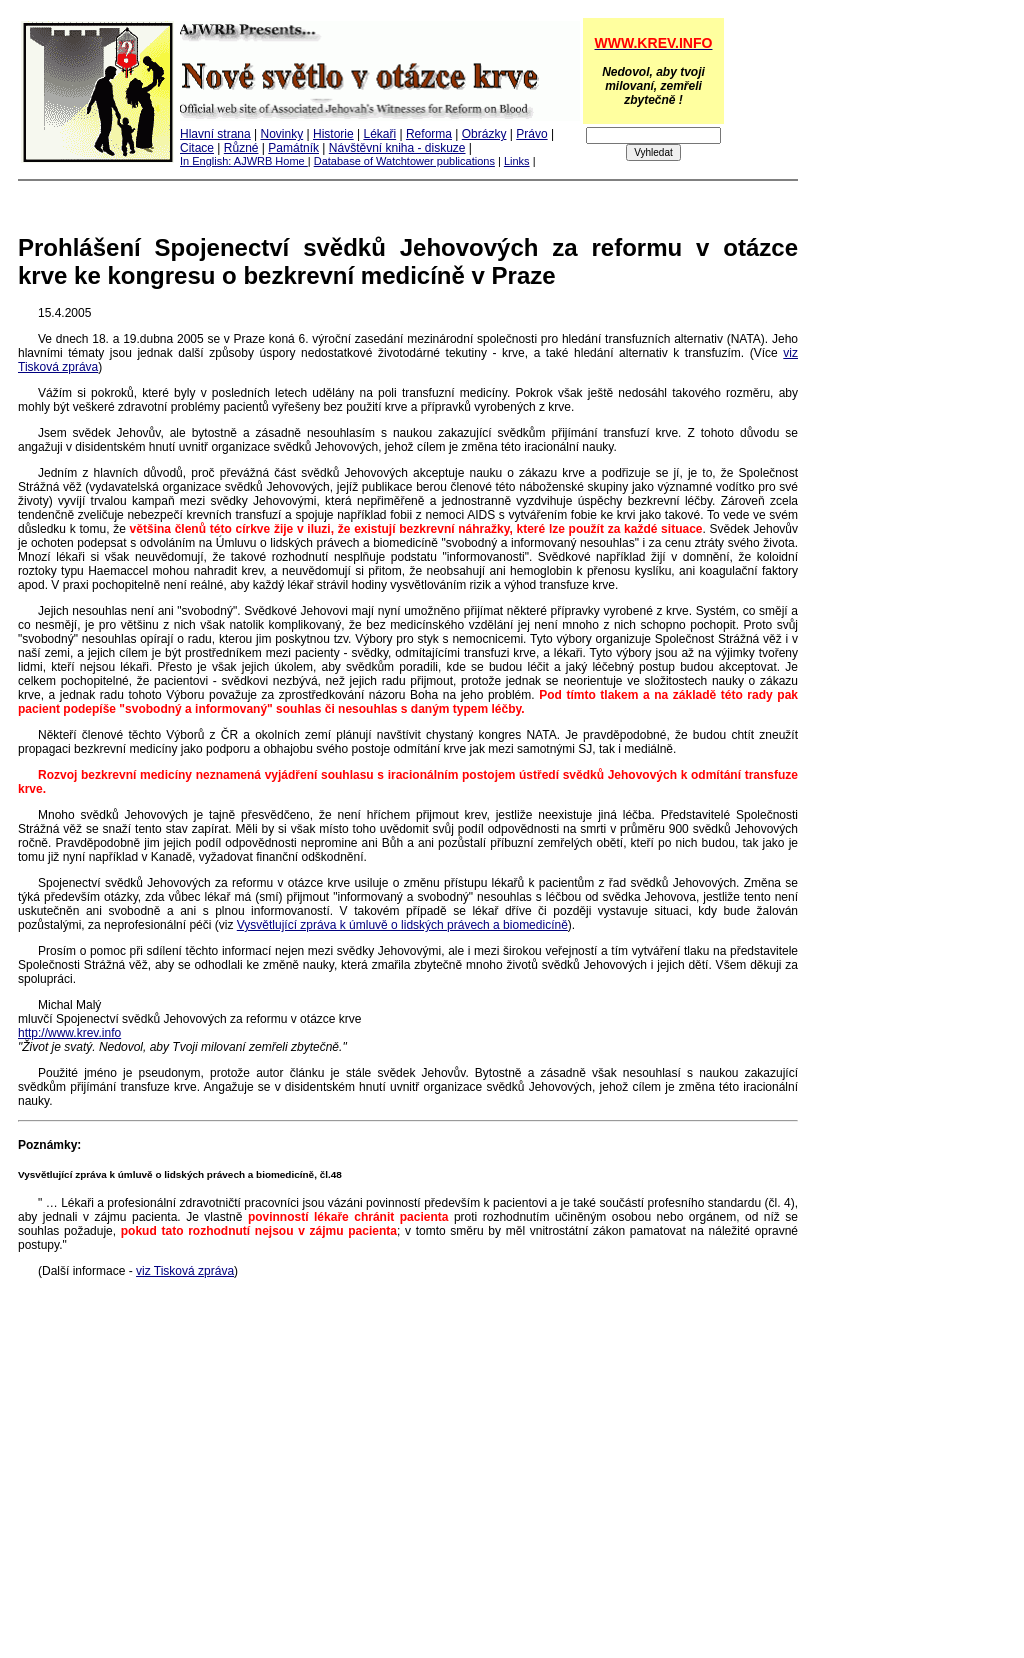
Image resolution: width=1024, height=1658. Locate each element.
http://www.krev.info (69, 1033)
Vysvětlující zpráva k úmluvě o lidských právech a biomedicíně (402, 925)
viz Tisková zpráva (185, 1271)
